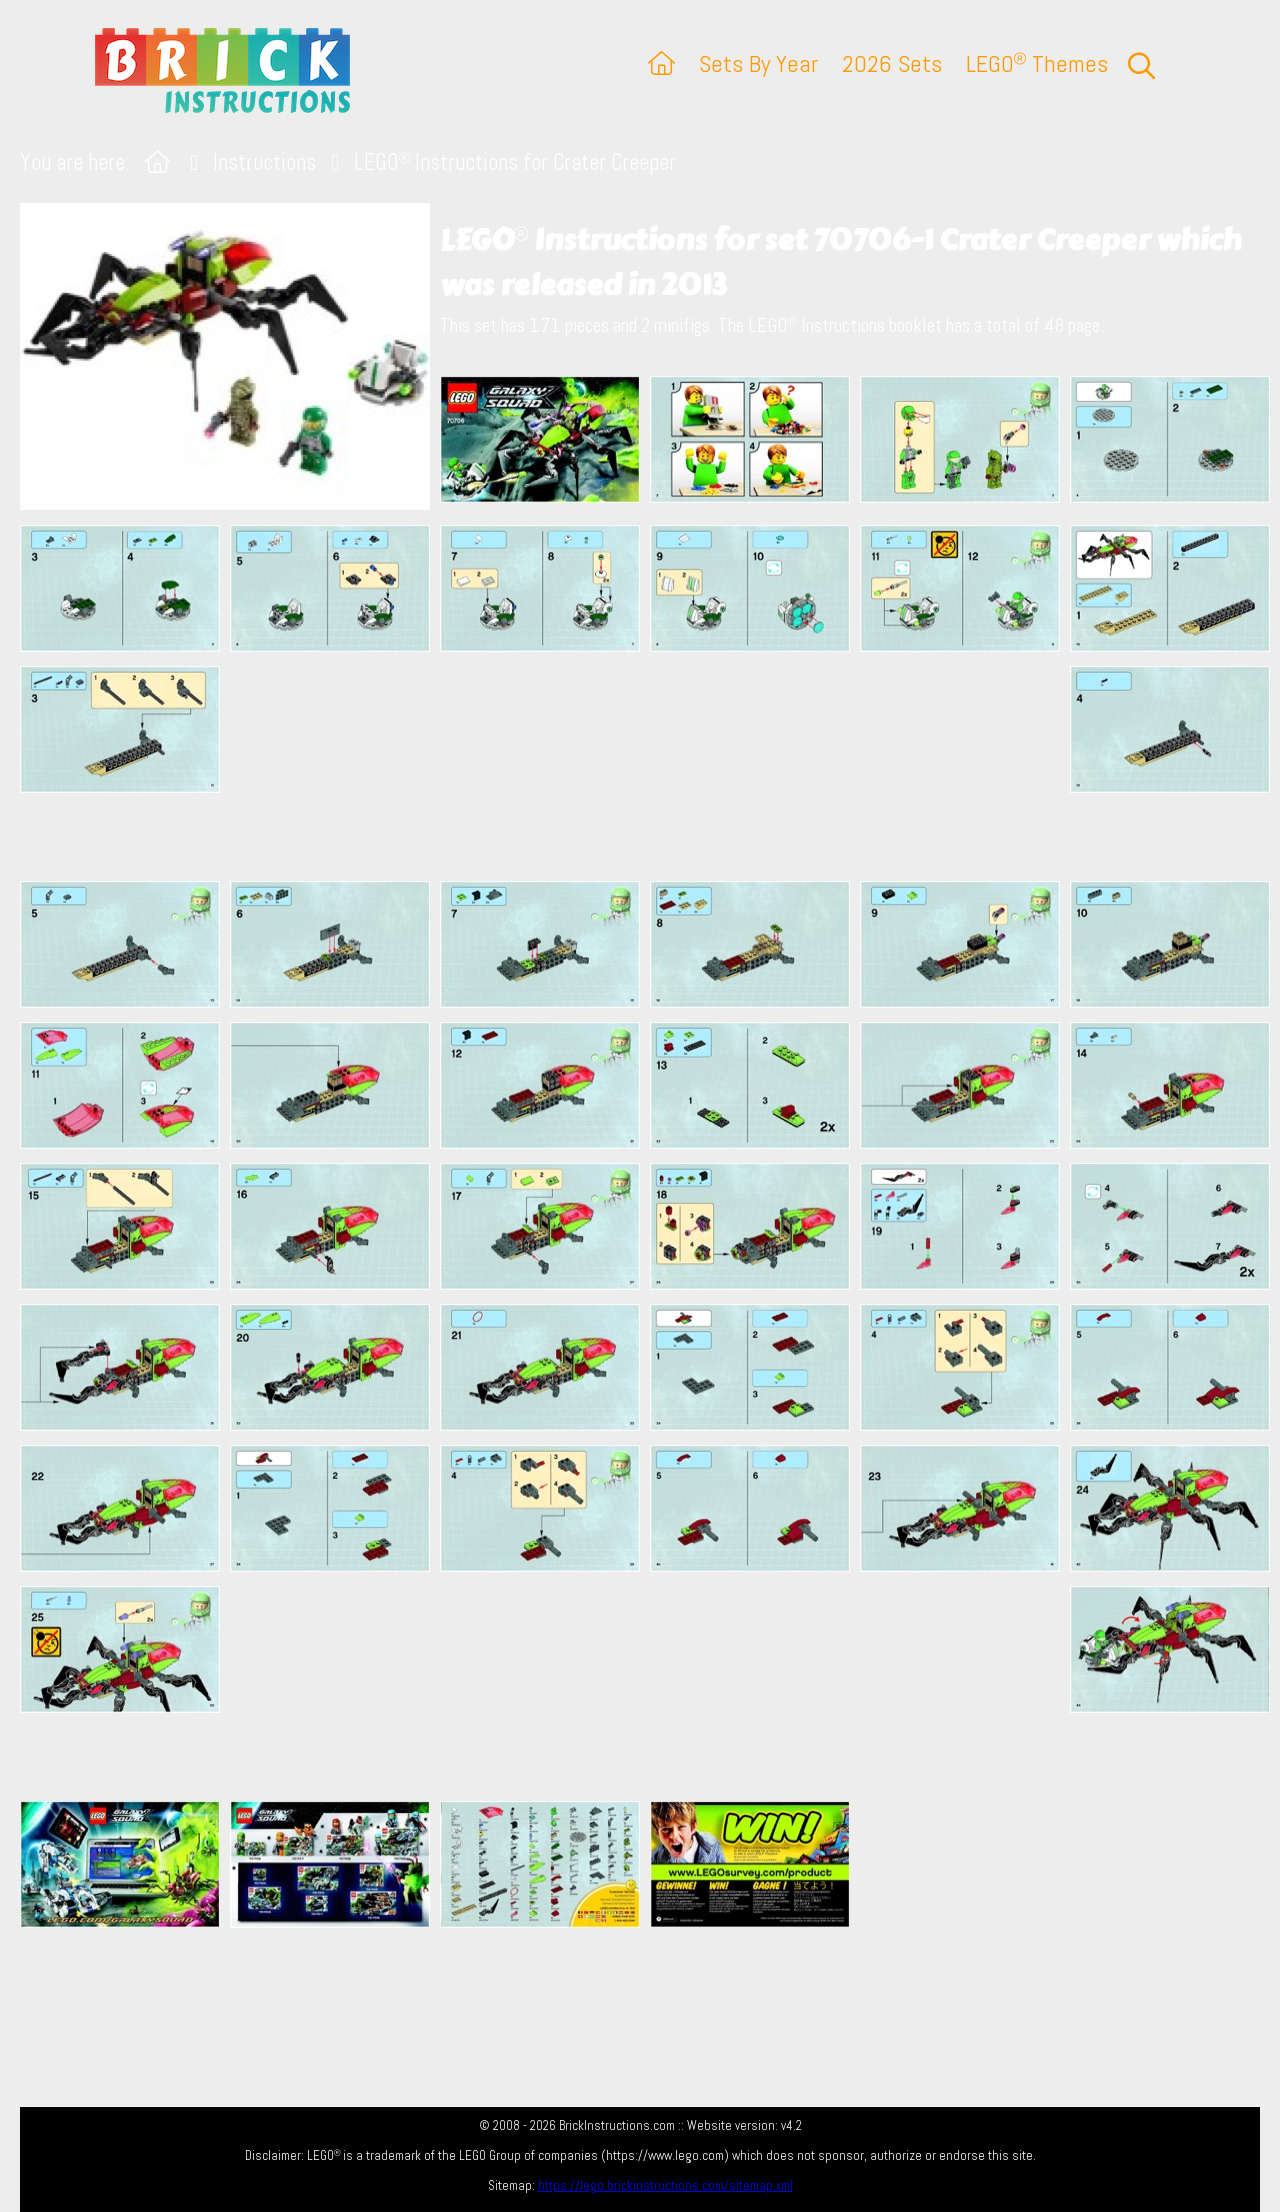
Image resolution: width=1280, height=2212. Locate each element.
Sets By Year (758, 63)
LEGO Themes (1037, 63)
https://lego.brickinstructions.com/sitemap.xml (665, 2185)
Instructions (264, 162)
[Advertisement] (650, 766)
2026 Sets (892, 63)
